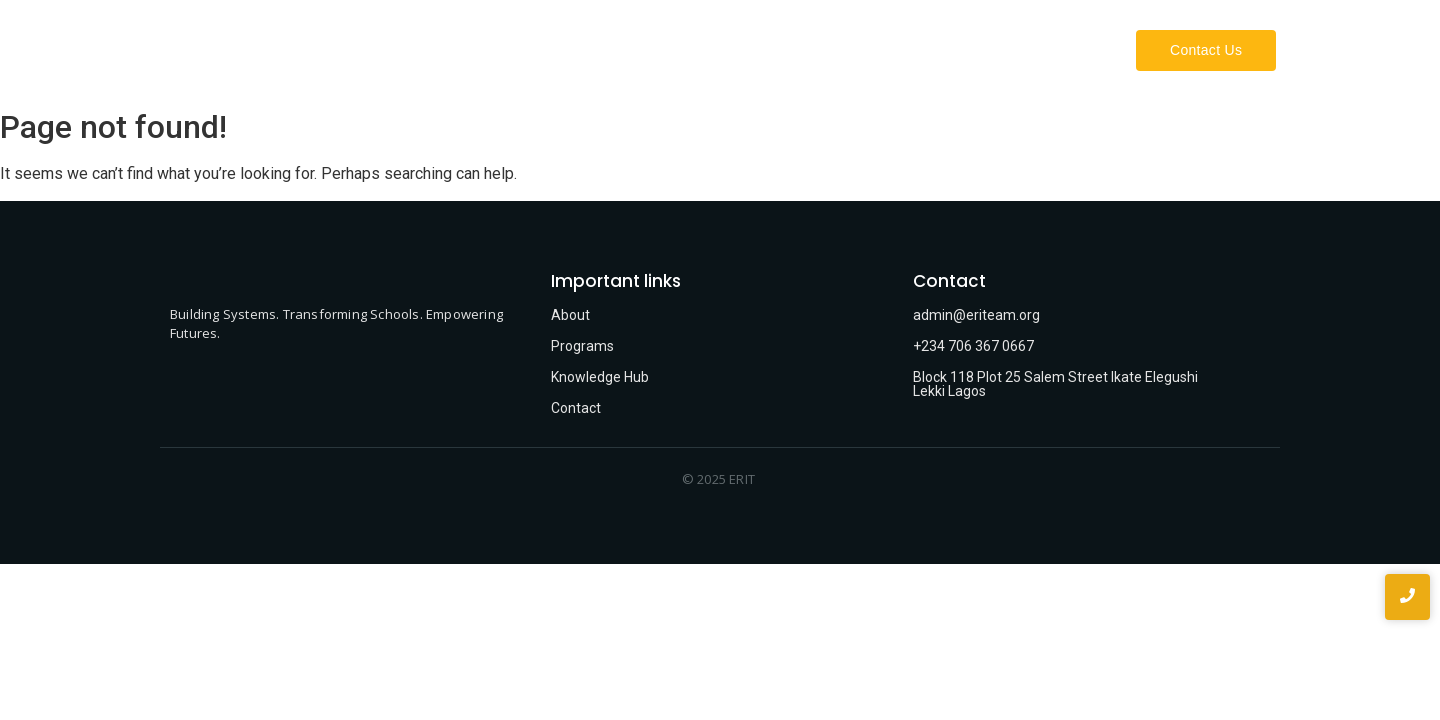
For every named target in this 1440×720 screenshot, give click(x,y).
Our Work (971, 50)
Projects (1064, 50)
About (887, 50)
